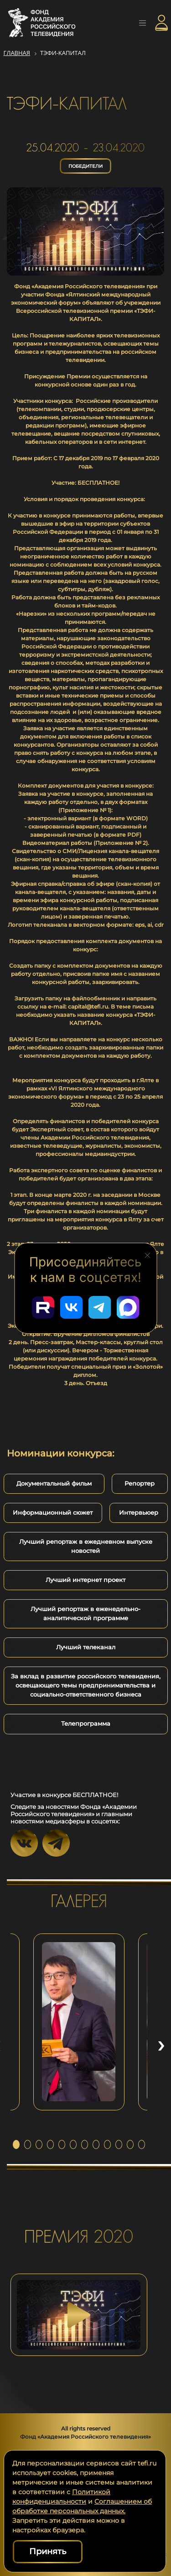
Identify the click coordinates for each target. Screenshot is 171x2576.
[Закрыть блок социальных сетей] (147, 1254)
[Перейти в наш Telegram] (99, 1307)
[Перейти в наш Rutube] (43, 1307)
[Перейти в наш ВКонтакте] (71, 1307)
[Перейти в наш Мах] (128, 1307)
